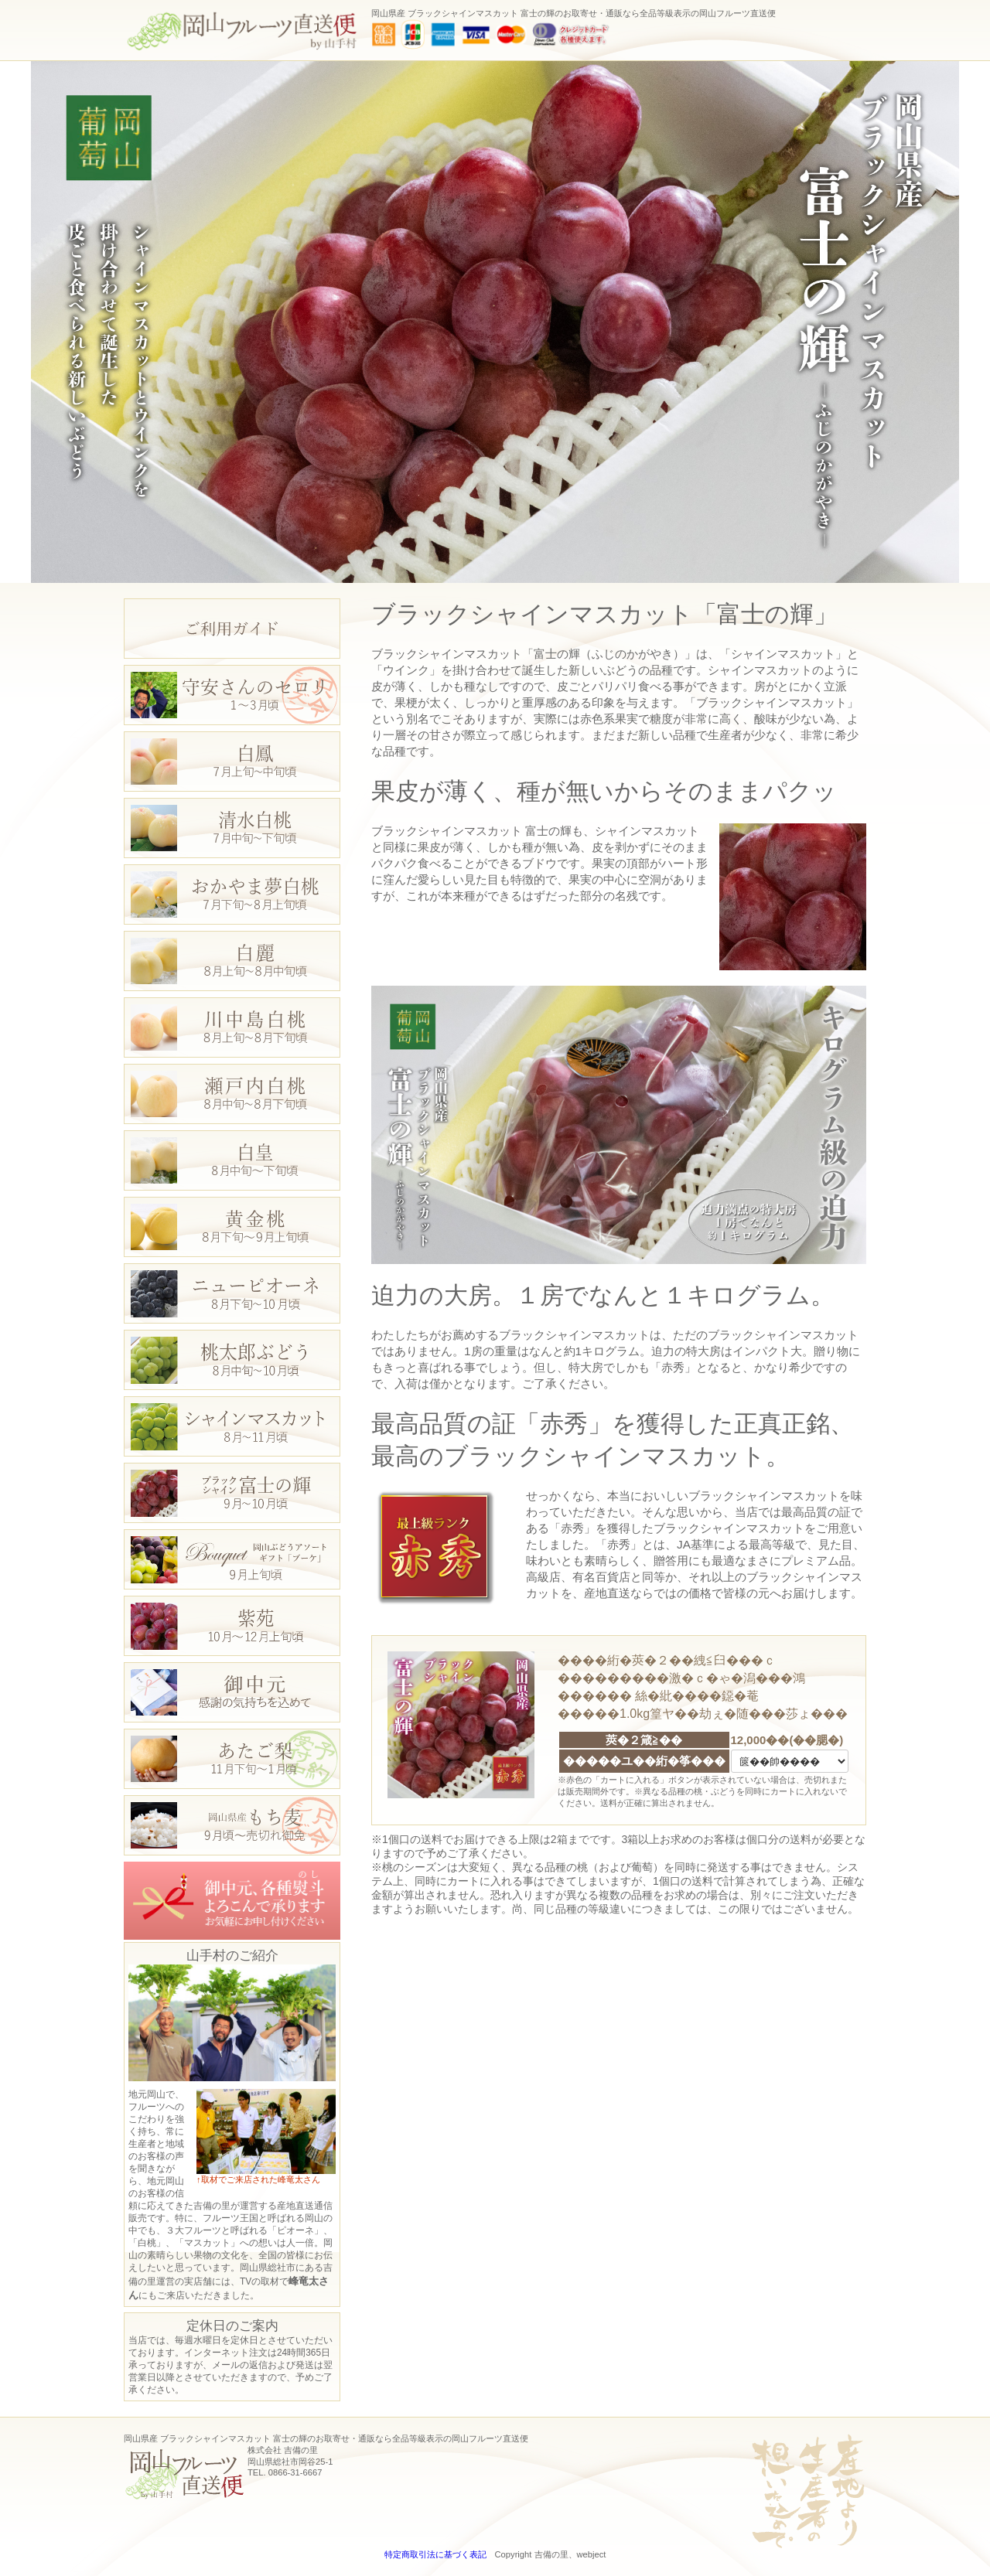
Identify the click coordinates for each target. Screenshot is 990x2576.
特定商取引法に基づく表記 (435, 2554)
